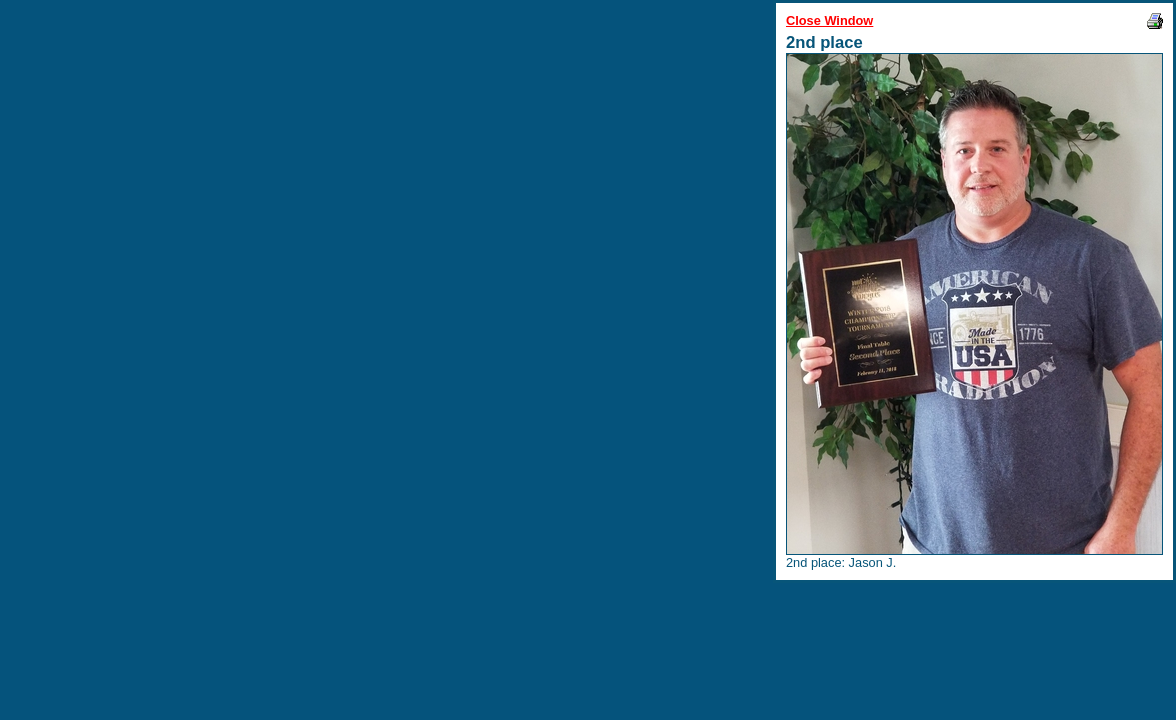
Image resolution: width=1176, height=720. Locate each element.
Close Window (829, 20)
